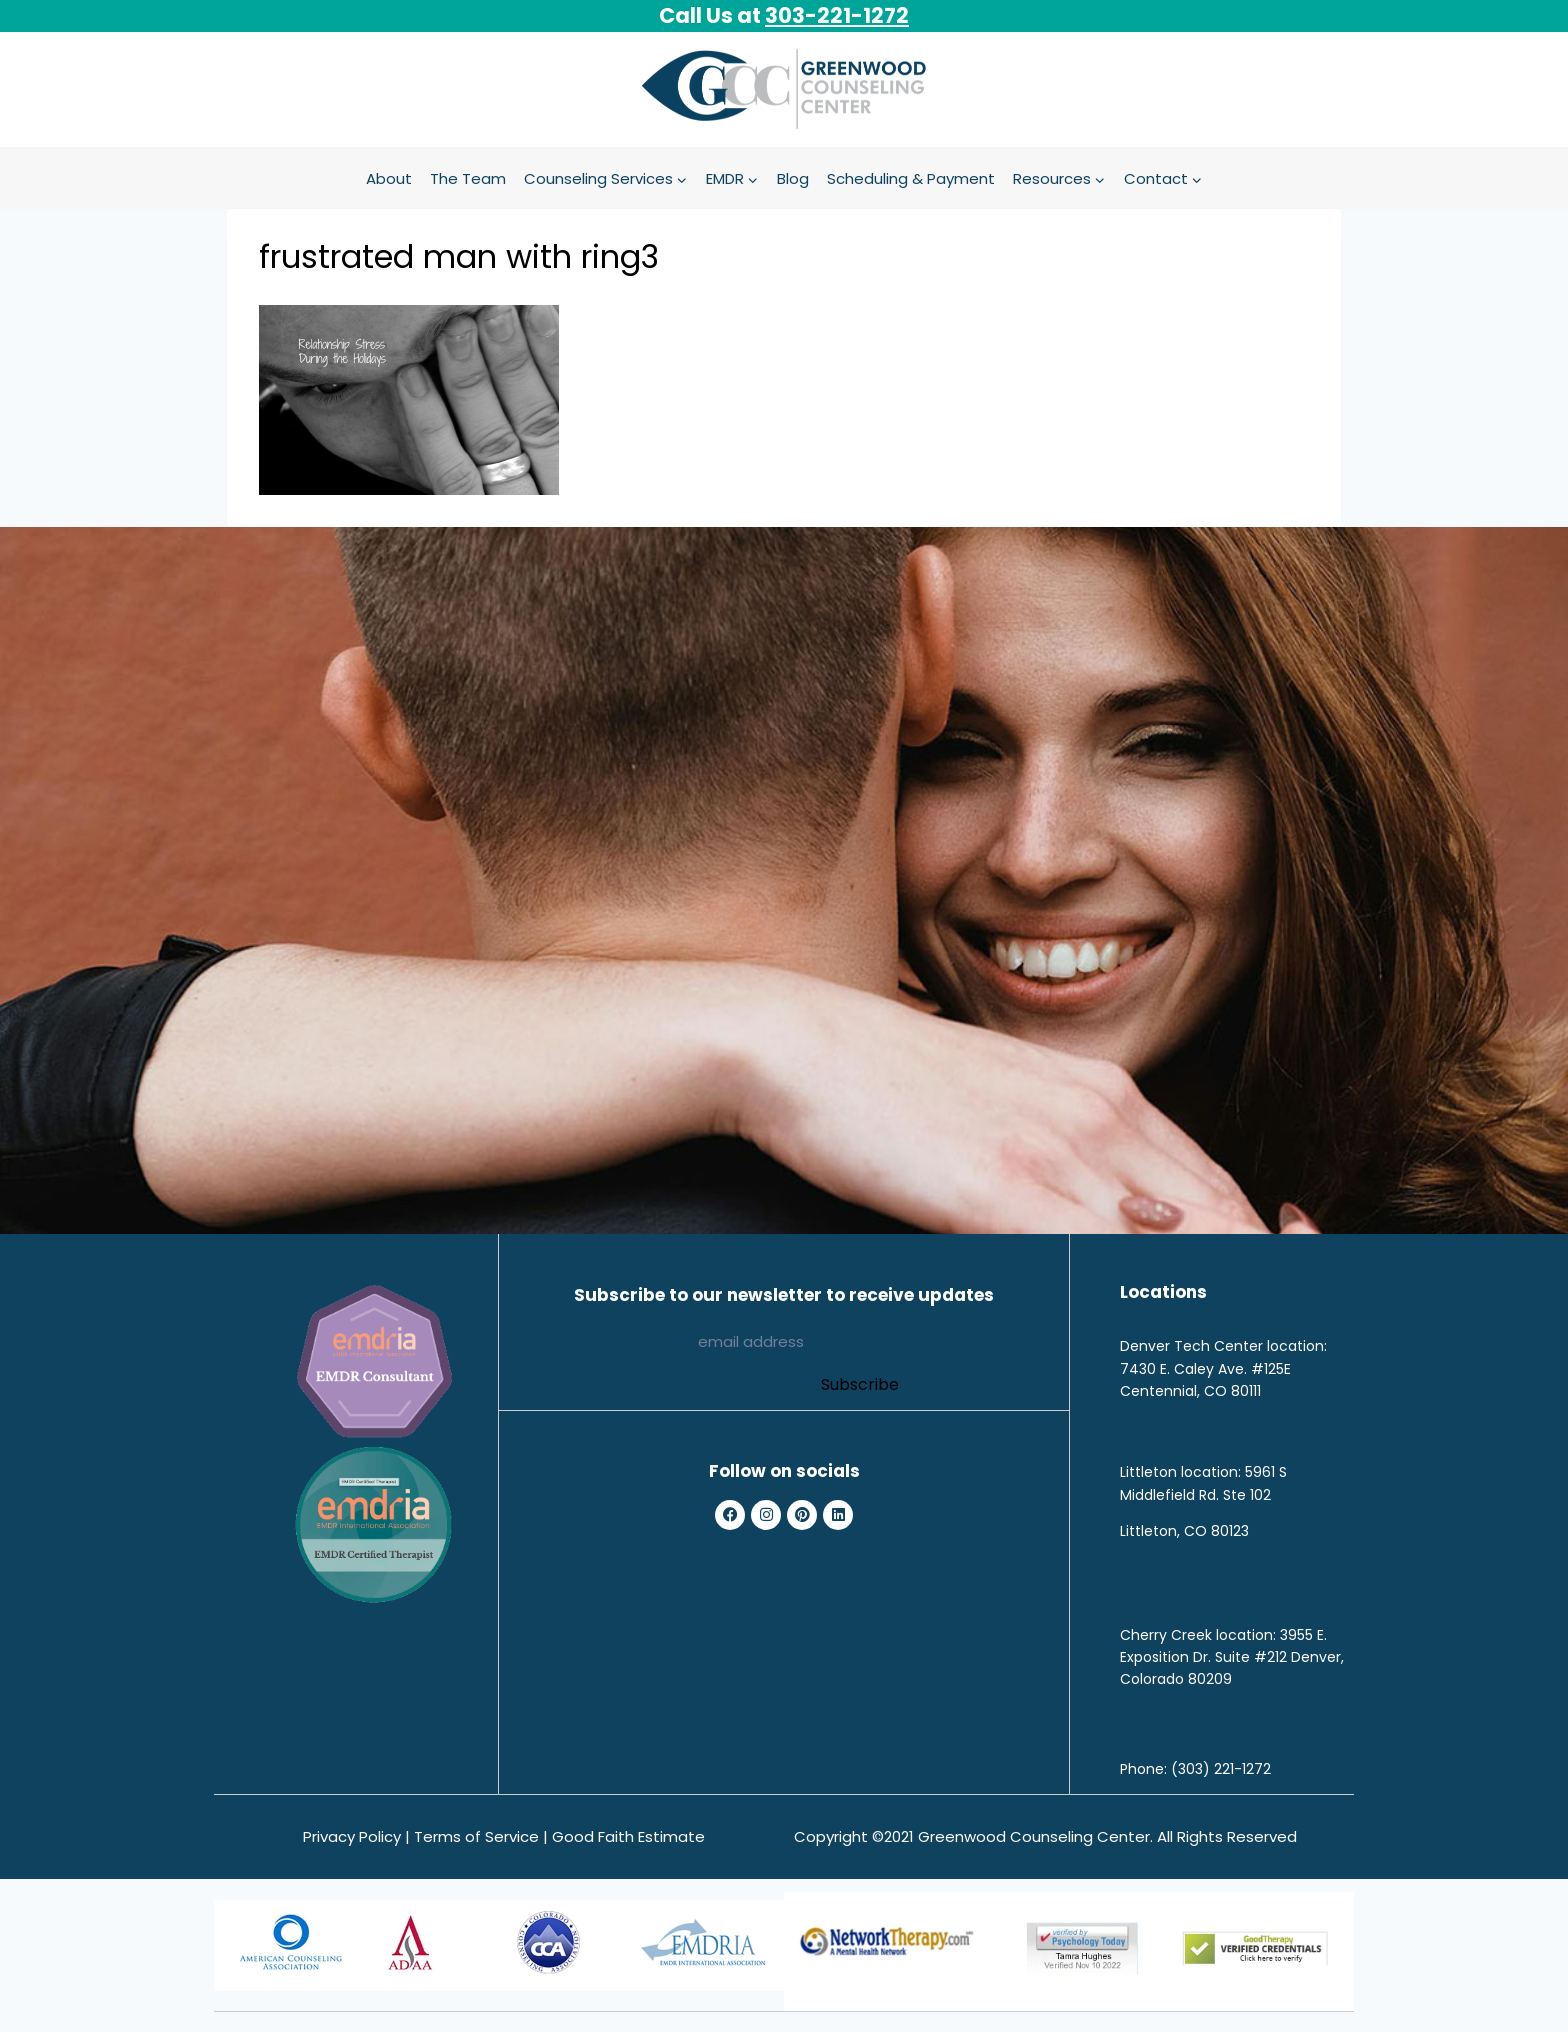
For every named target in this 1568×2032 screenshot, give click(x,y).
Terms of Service (476, 1836)
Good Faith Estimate (628, 1836)
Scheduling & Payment (911, 178)
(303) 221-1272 (1221, 1769)
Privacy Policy (352, 1836)
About (389, 178)
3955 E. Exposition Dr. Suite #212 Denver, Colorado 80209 (1232, 1657)
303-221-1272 (837, 15)
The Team (468, 178)
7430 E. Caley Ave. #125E (1205, 1369)
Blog (793, 178)
